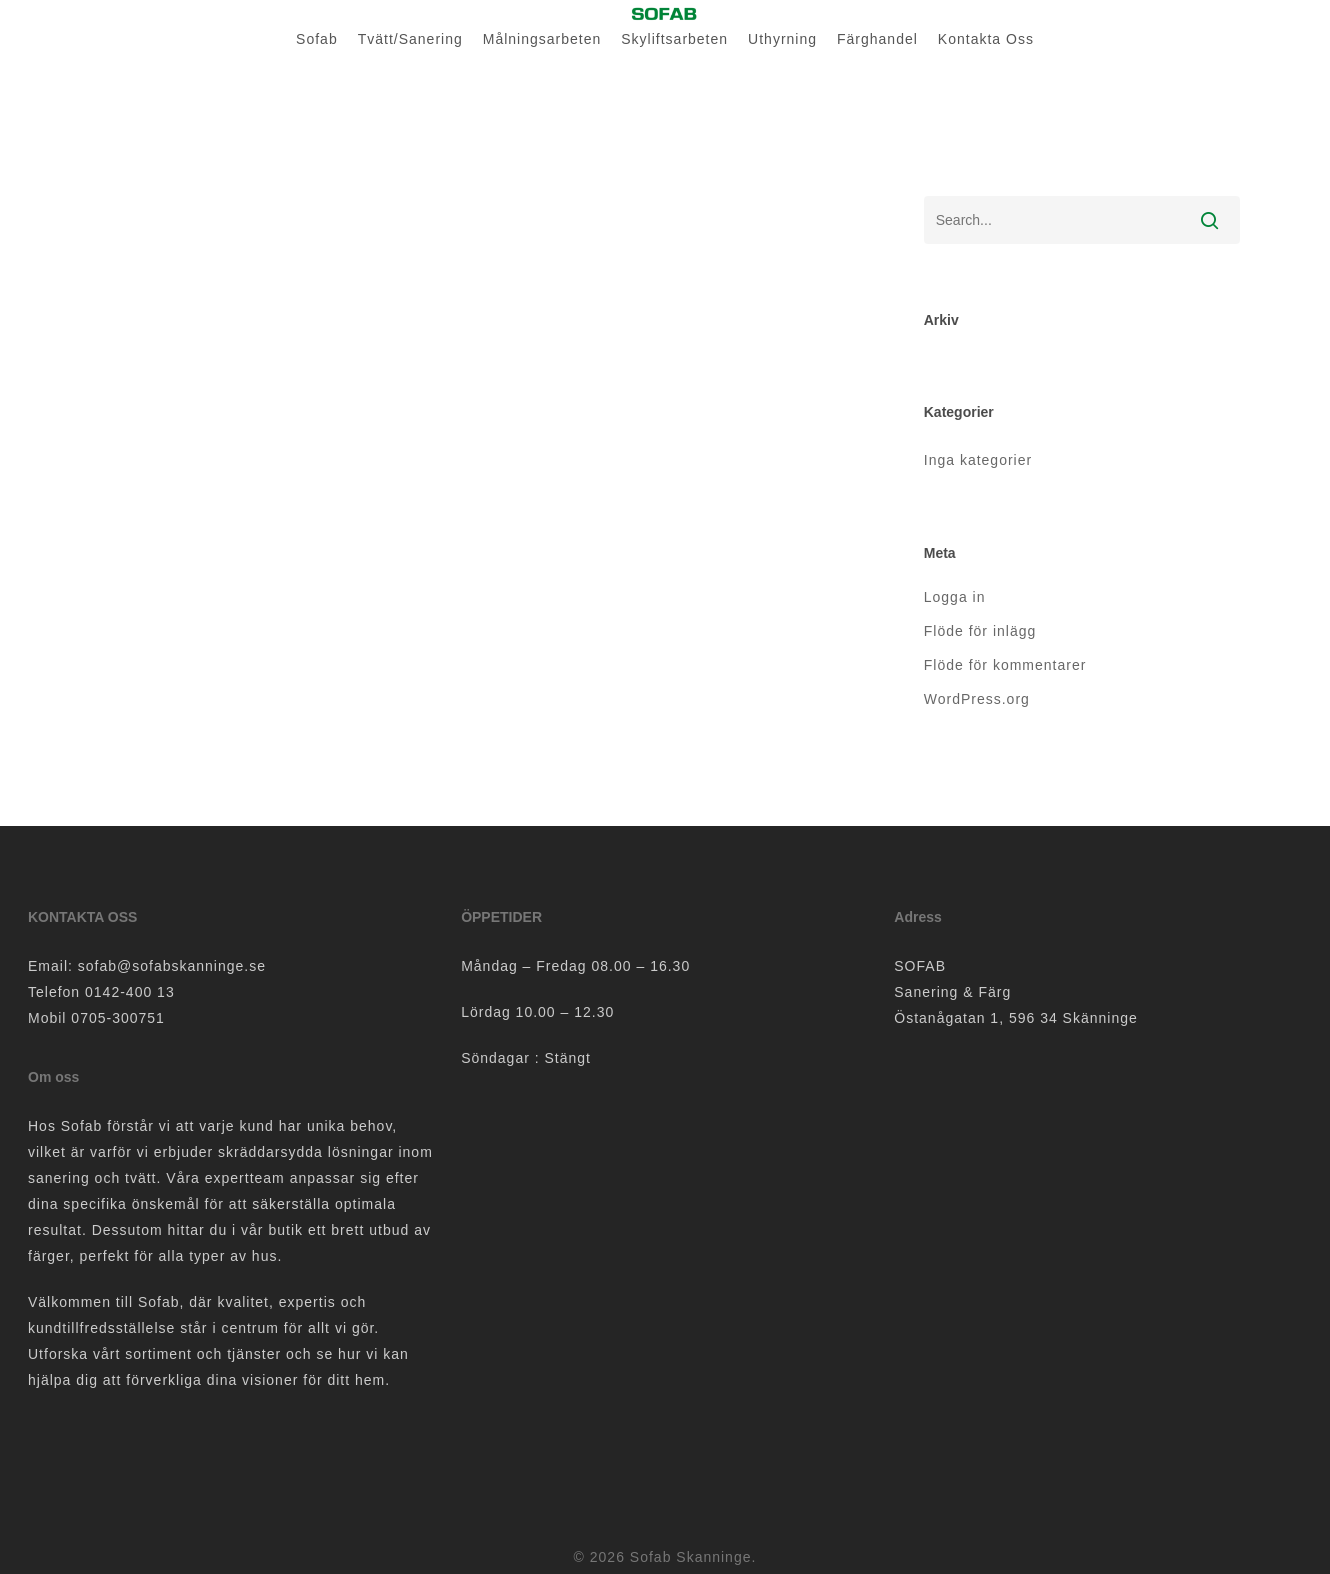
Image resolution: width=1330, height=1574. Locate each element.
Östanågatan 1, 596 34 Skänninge (1016, 1018)
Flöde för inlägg (980, 631)
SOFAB (920, 966)
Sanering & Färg (952, 992)
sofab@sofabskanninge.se (172, 966)
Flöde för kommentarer (1005, 665)
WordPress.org (977, 699)
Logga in (955, 597)
